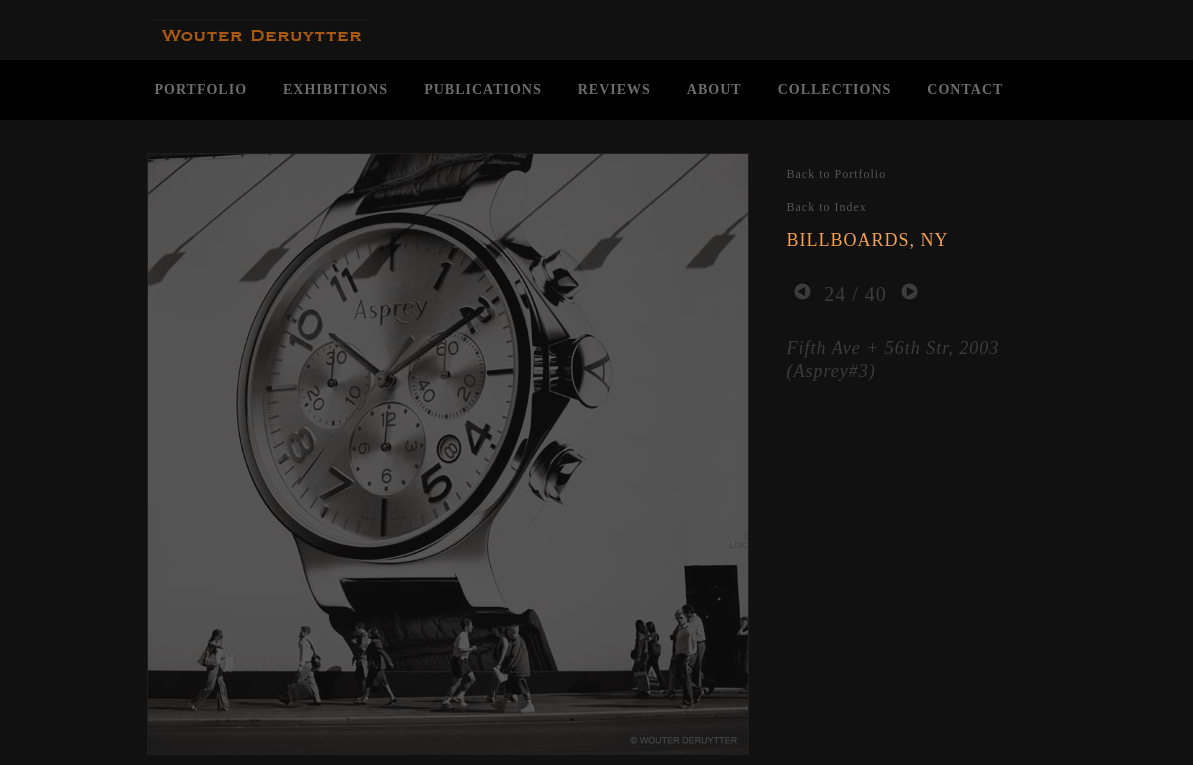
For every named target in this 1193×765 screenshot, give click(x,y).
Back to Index (827, 207)
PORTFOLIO (201, 89)
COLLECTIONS (835, 89)
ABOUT (714, 89)
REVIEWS (614, 89)
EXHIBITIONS (335, 89)
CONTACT (965, 89)
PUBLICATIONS (483, 89)
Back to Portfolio (837, 174)
